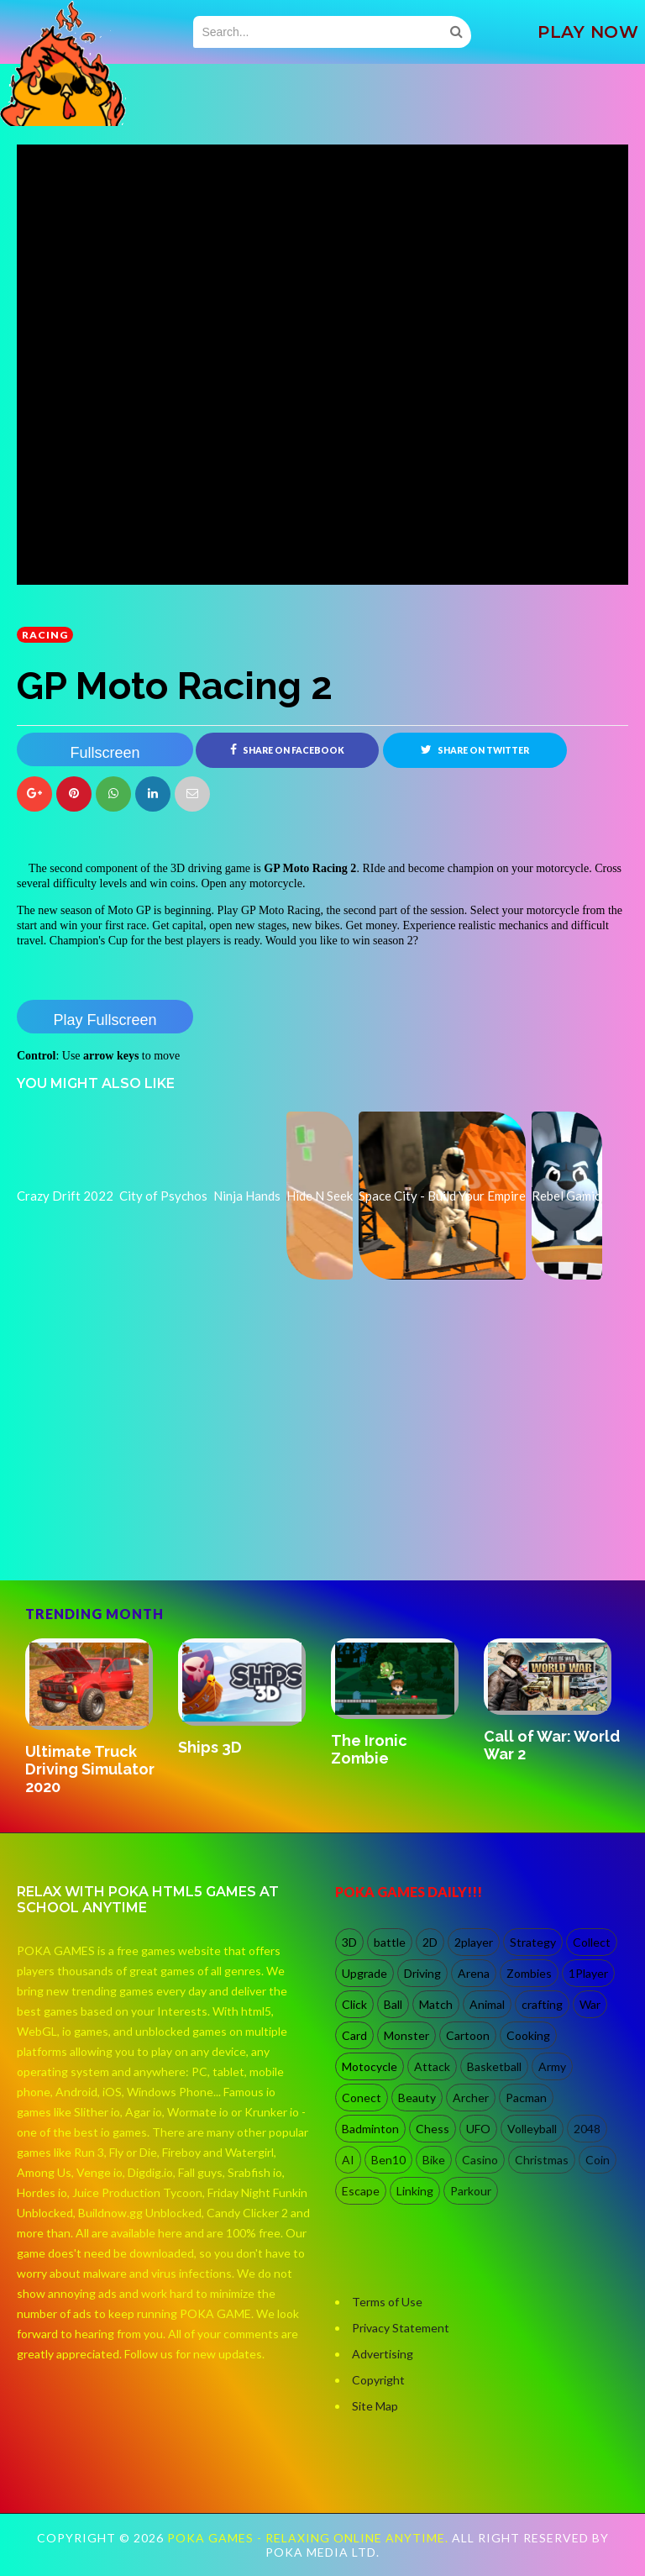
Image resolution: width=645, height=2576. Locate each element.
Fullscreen (104, 752)
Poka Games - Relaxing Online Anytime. (309, 2538)
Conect (361, 2097)
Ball (393, 2004)
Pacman (526, 2097)
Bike (433, 2160)
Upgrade (364, 1973)
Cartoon (468, 2035)
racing (45, 634)
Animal (487, 2004)
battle (390, 1942)
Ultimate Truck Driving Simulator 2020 (90, 1769)
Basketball (494, 2066)
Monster (406, 2035)
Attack (432, 2066)
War (589, 2004)
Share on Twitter (475, 749)
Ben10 (388, 2160)
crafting (542, 2004)
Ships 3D (210, 1747)
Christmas (542, 2160)
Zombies (529, 1973)
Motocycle (369, 2066)
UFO (478, 2128)
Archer (471, 2097)
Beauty (417, 2097)
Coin (597, 2160)
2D (430, 1942)
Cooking (528, 2035)
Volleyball (532, 2128)
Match (436, 2004)
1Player (588, 1973)
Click (354, 2004)
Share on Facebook (287, 749)
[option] (93, 1718)
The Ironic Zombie (369, 1749)
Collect (592, 1942)
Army (552, 2066)
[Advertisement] (143, 1508)
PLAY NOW (588, 32)
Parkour (470, 2191)
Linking (414, 2191)
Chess (432, 2128)
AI (348, 2160)
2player (473, 1942)
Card (354, 2035)
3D (349, 1942)
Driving (422, 1973)
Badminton (370, 2128)
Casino (480, 2160)
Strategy (533, 1942)
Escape (361, 2191)
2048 (587, 2128)
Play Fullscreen (104, 1020)
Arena (474, 1973)
